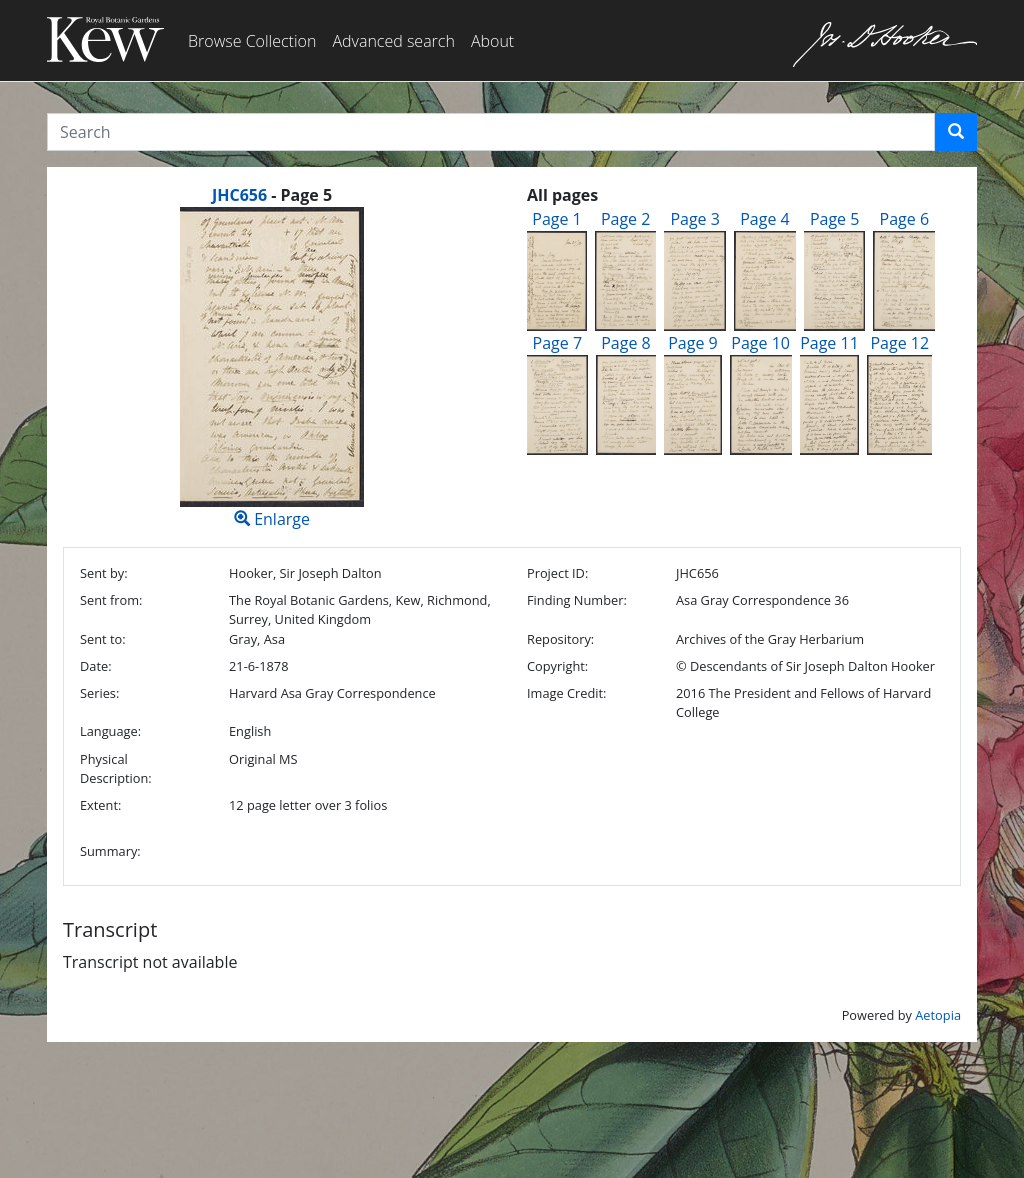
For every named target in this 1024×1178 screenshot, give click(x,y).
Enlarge (272, 368)
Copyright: (557, 666)
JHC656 (239, 195)
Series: (99, 693)
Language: (110, 731)
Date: (96, 666)
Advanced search (393, 41)
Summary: (110, 851)
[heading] (272, 195)
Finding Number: (577, 600)
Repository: (560, 639)
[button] (956, 132)
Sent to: (103, 639)
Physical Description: (116, 768)
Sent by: (104, 573)
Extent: (100, 805)
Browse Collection (252, 41)
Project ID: (557, 573)
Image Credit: (566, 693)
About (492, 41)
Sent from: (111, 600)
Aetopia (938, 1015)
